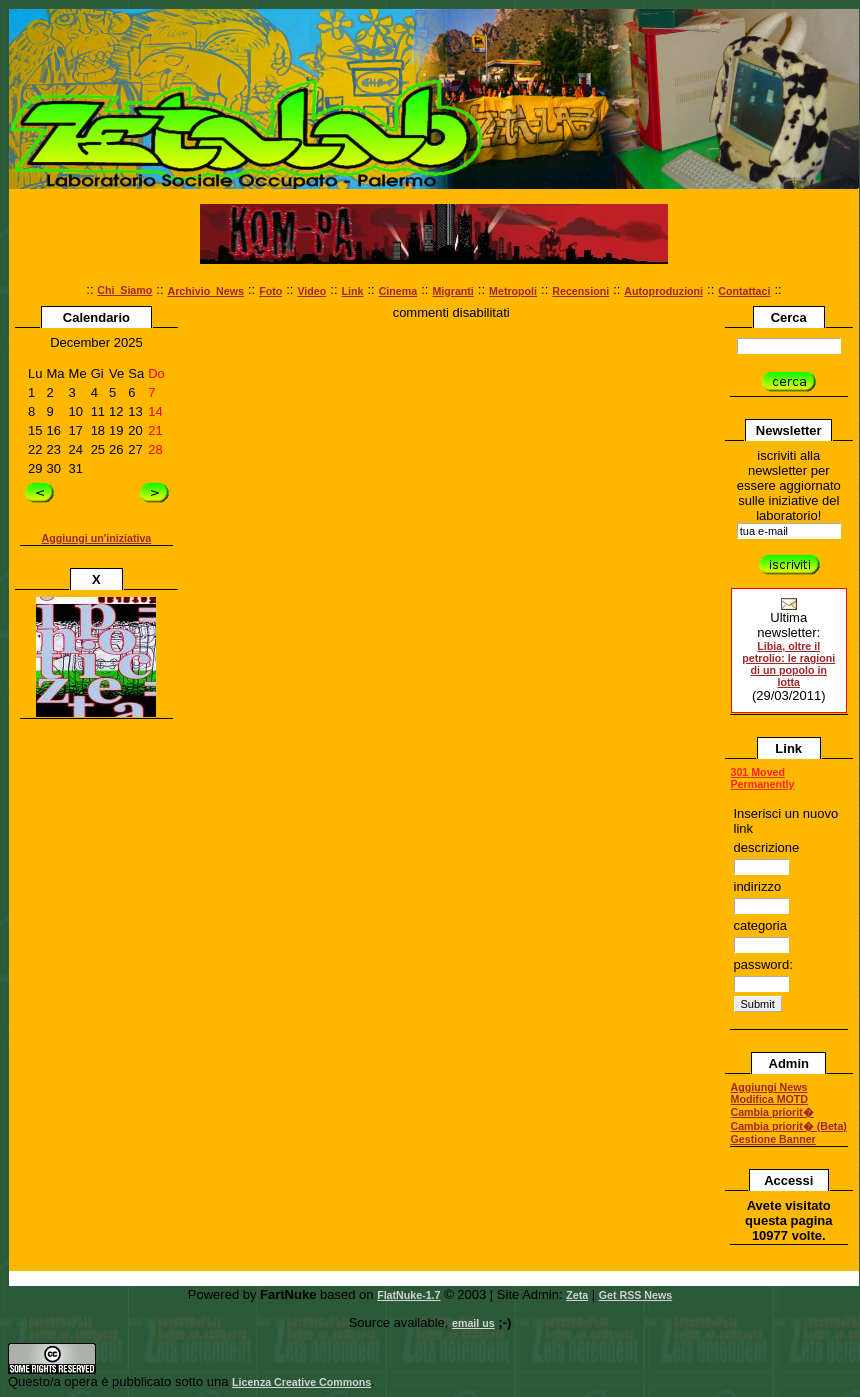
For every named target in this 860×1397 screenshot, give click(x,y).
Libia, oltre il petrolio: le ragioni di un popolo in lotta (788, 664)
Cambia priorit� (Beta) (789, 1126)
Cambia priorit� (772, 1112)
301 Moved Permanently (763, 778)
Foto (270, 291)
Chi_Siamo (124, 290)
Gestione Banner (773, 1139)
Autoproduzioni (663, 291)
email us (473, 1323)
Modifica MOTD (770, 1099)
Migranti (452, 291)
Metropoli (513, 291)
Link (353, 291)
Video (311, 291)
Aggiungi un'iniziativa (97, 538)
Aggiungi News (769, 1087)
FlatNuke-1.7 (408, 1295)
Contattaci (744, 291)
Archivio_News (206, 291)
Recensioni (580, 291)
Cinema (398, 291)
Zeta (577, 1295)
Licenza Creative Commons (301, 1382)
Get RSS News (635, 1295)
